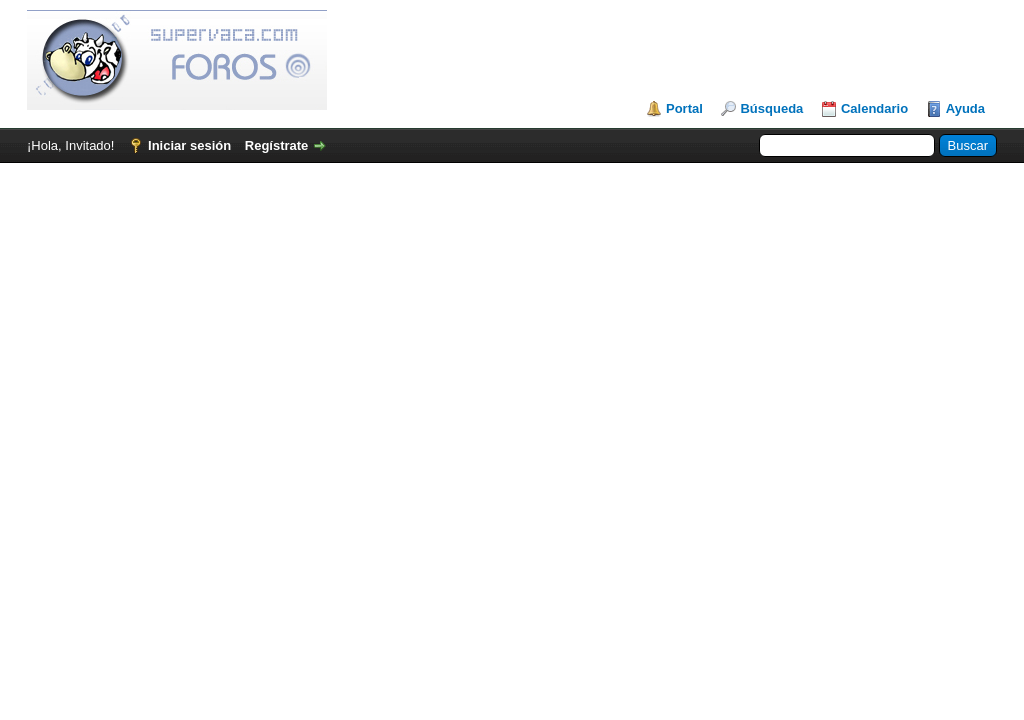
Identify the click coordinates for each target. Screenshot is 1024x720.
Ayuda (965, 108)
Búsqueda (771, 108)
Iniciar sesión (189, 145)
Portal (684, 108)
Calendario (874, 108)
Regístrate (277, 145)
